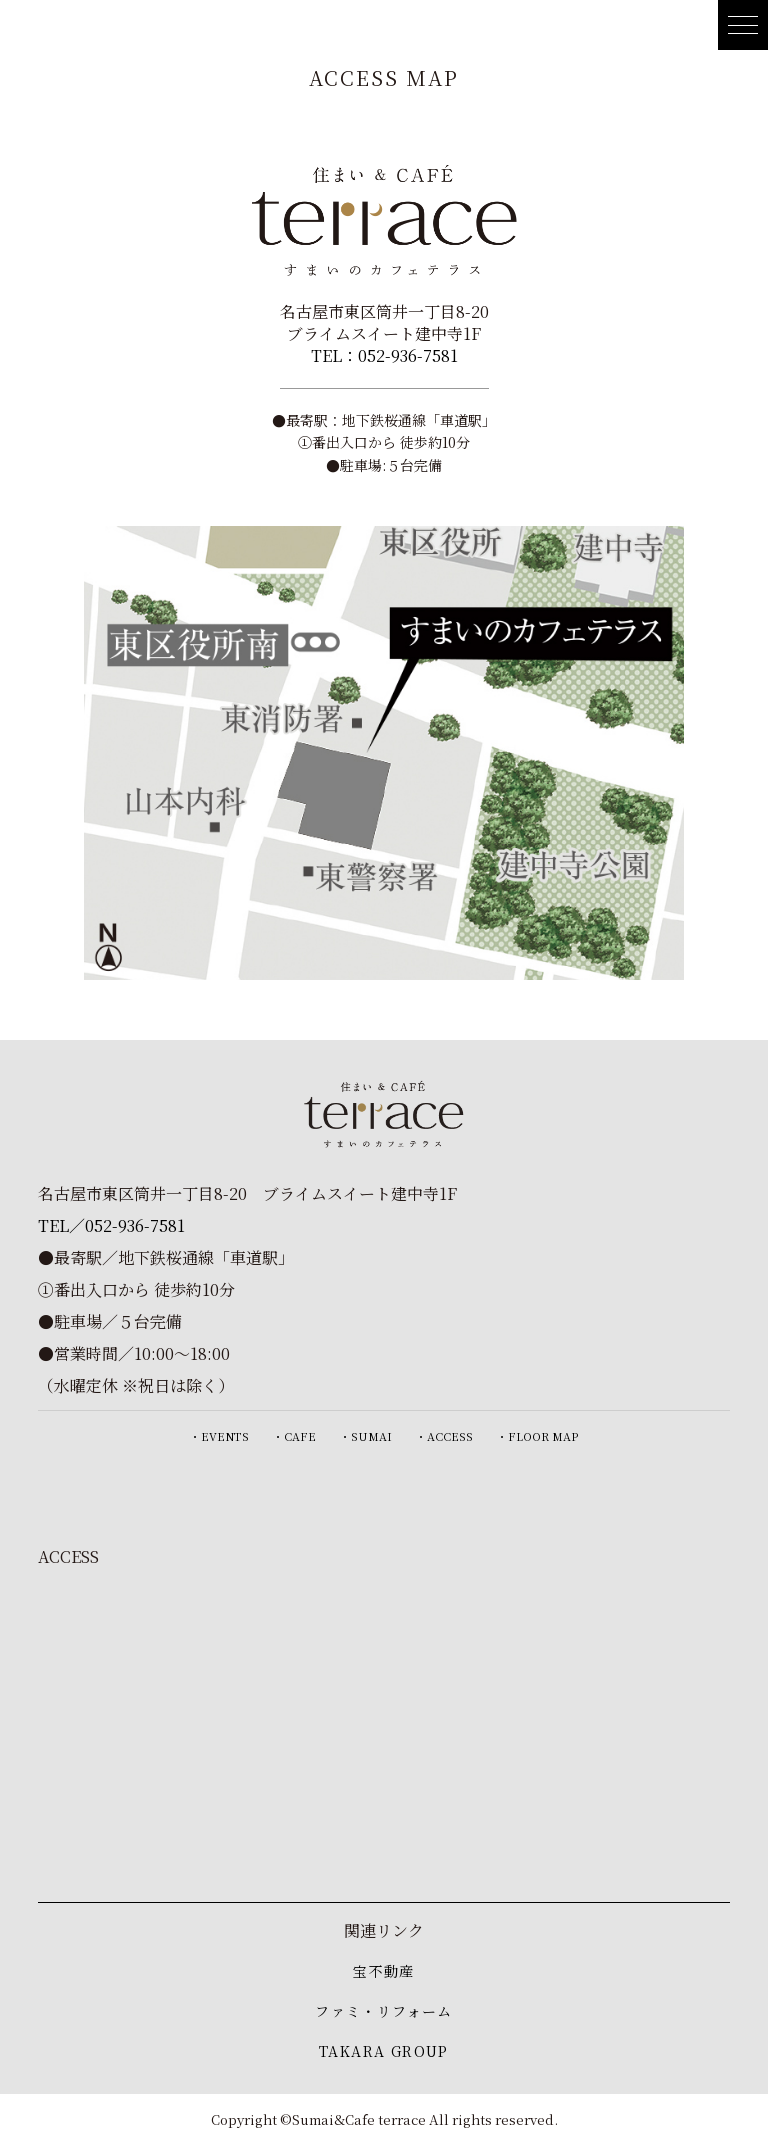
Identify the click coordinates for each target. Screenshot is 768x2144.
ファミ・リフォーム (384, 2011)
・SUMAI (366, 1436)
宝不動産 (384, 1971)
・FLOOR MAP (537, 1436)
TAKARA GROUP (384, 2051)
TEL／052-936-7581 (111, 1225)
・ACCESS (444, 1436)
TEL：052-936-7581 (384, 355)
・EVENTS (219, 1436)
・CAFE (294, 1436)
